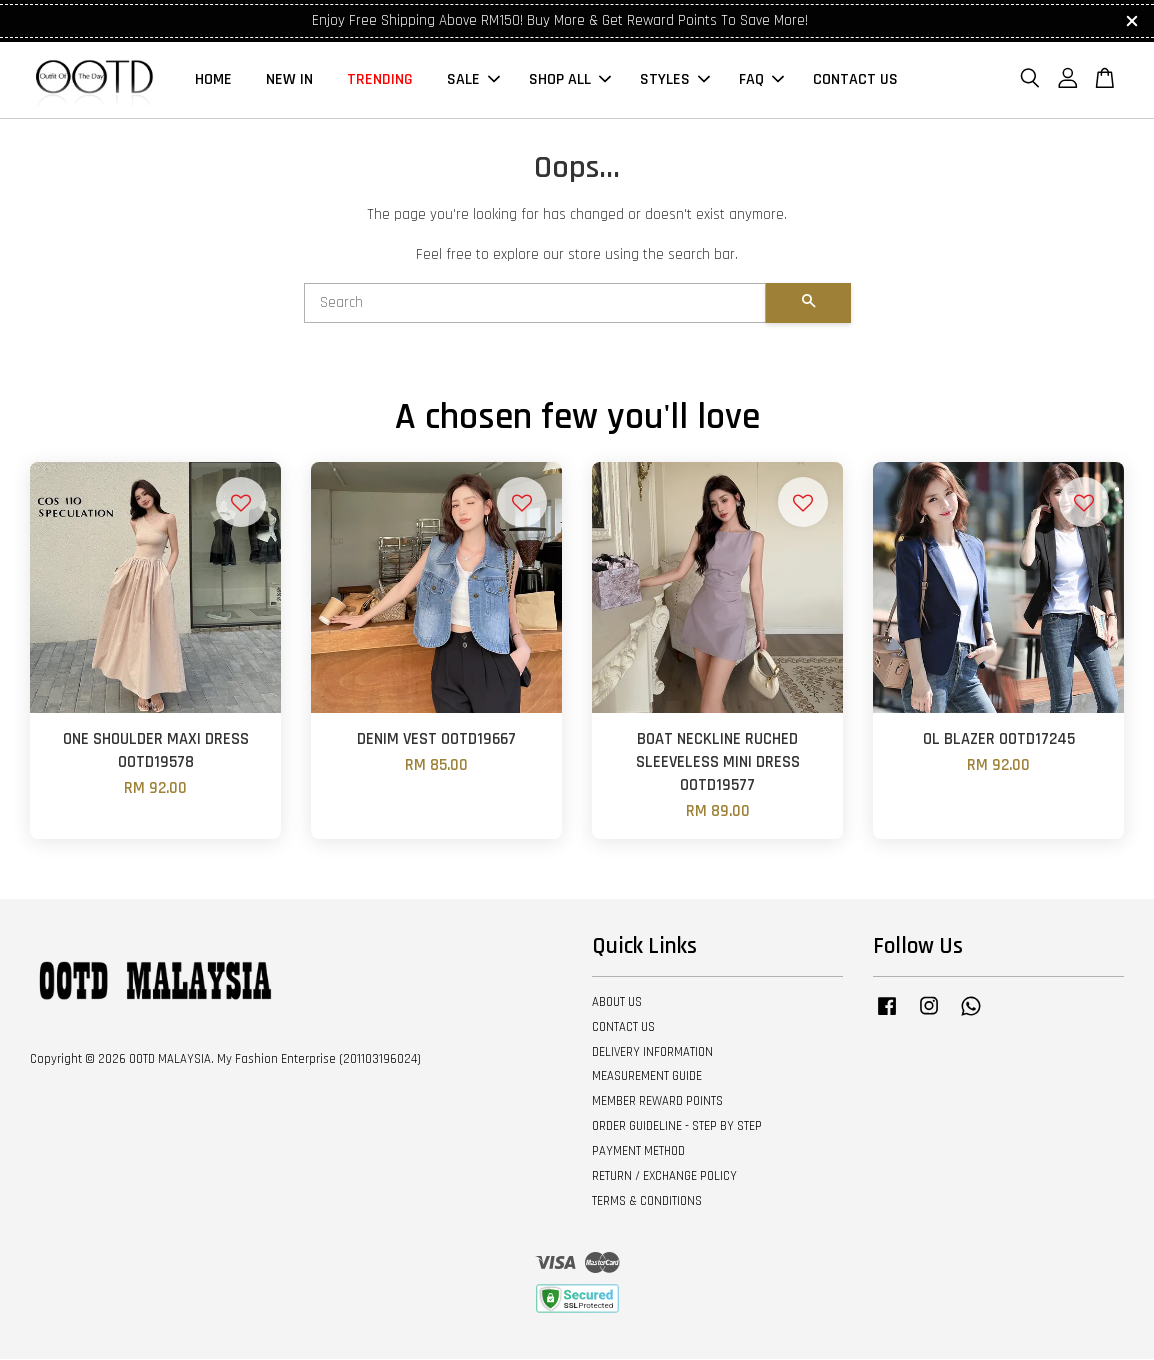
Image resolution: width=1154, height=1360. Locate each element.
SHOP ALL (570, 80)
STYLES (675, 80)
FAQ (761, 80)
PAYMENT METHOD (638, 1153)
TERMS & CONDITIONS (647, 1203)
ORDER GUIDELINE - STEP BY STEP (677, 1128)
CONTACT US (855, 80)
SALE (473, 80)
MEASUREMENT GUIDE (647, 1078)
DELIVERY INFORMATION (652, 1053)
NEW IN (289, 80)
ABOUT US (617, 1004)
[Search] (535, 305)
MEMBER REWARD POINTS (657, 1103)
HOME (213, 80)
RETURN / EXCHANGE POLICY (664, 1178)
